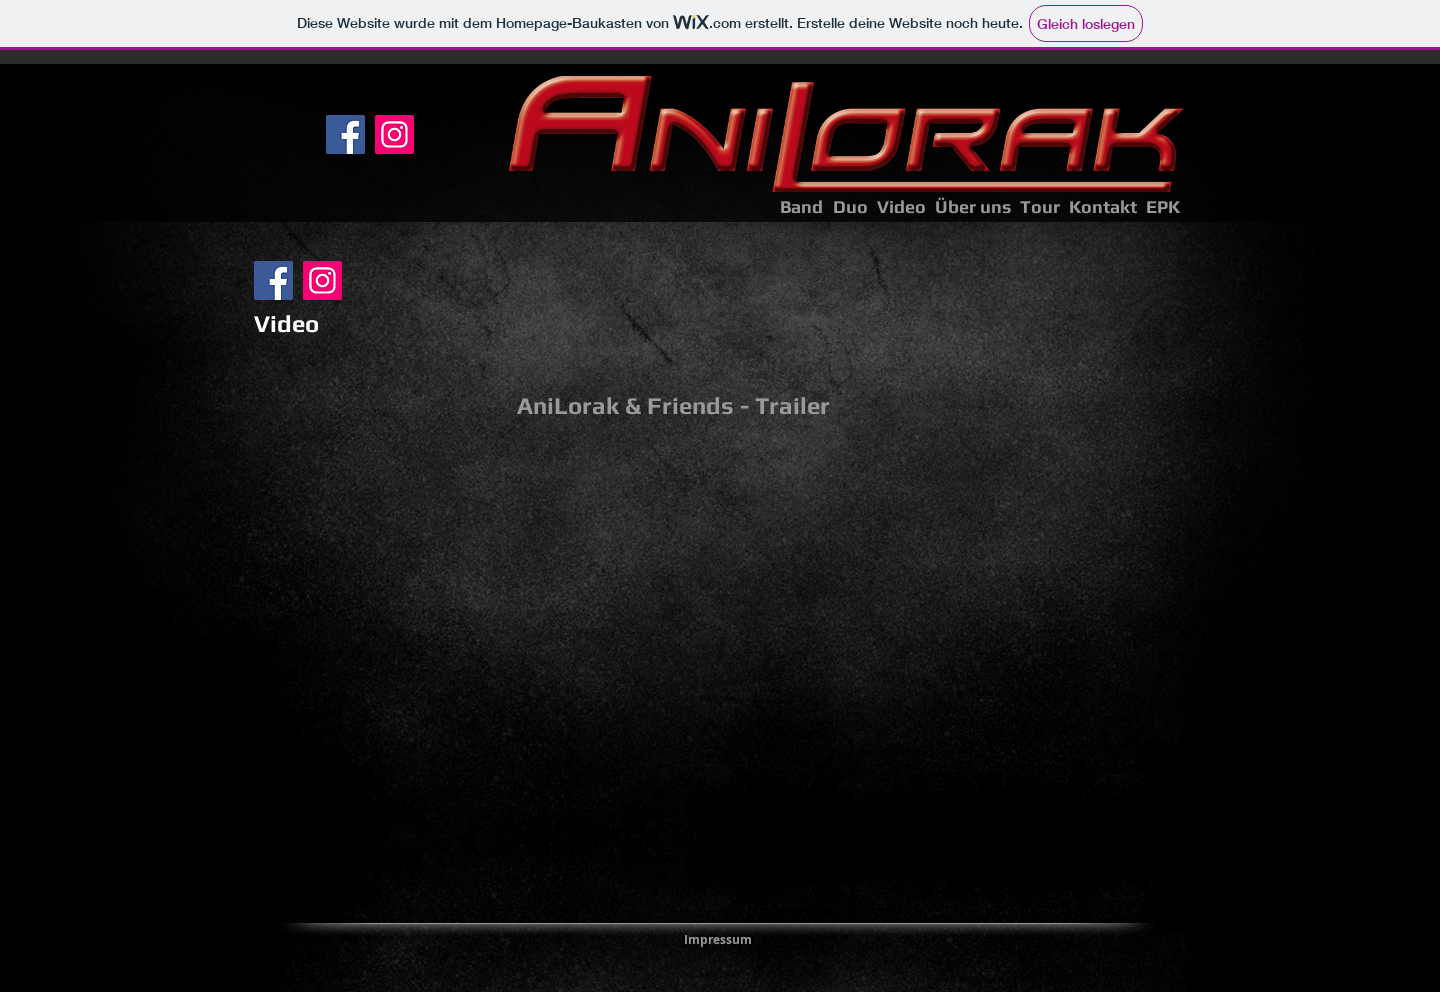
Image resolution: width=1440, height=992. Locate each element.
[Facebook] (345, 134)
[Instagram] (394, 134)
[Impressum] (717, 939)
